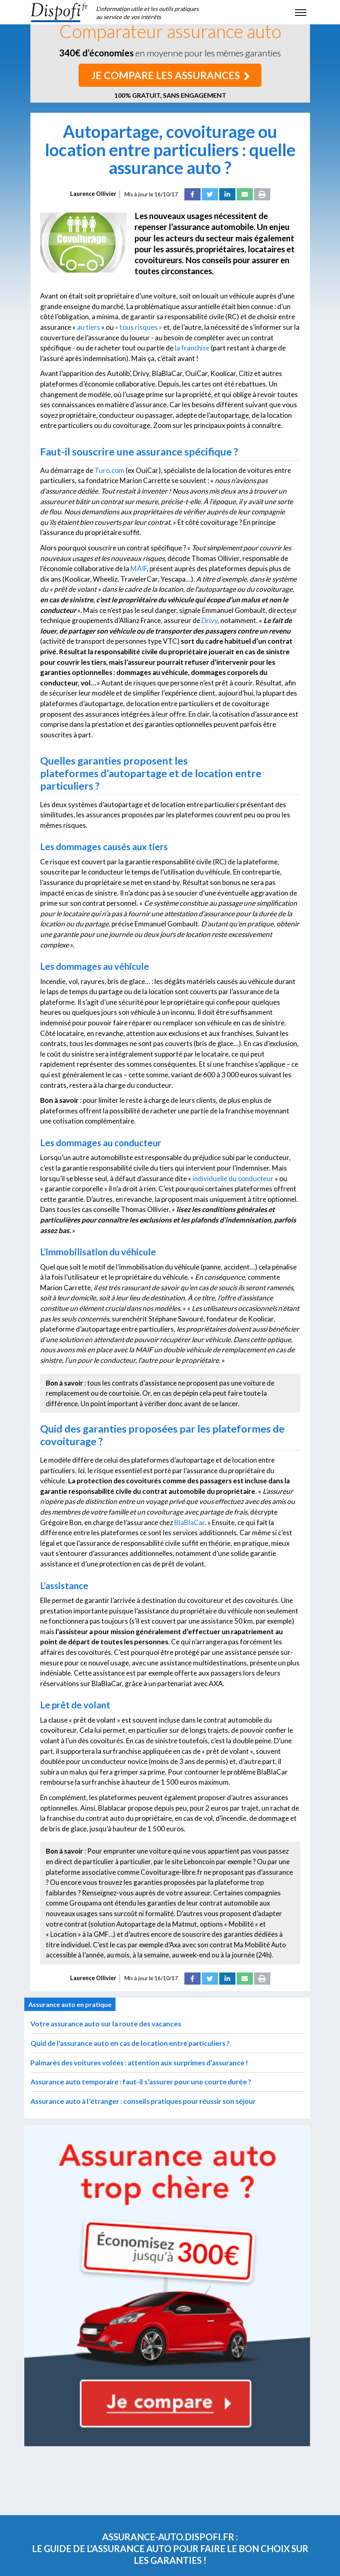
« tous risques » (138, 327)
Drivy (209, 620)
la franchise (192, 348)
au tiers (88, 327)
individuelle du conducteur (233, 1178)
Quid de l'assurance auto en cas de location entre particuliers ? (130, 2043)
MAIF (138, 568)
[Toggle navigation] (301, 12)
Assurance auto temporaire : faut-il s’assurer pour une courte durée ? (140, 2082)
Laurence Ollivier (93, 193)
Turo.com (109, 470)
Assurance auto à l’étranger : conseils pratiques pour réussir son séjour (143, 2101)
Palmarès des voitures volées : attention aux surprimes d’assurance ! (139, 2062)
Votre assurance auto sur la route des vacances (105, 2024)
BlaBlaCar (189, 1522)
